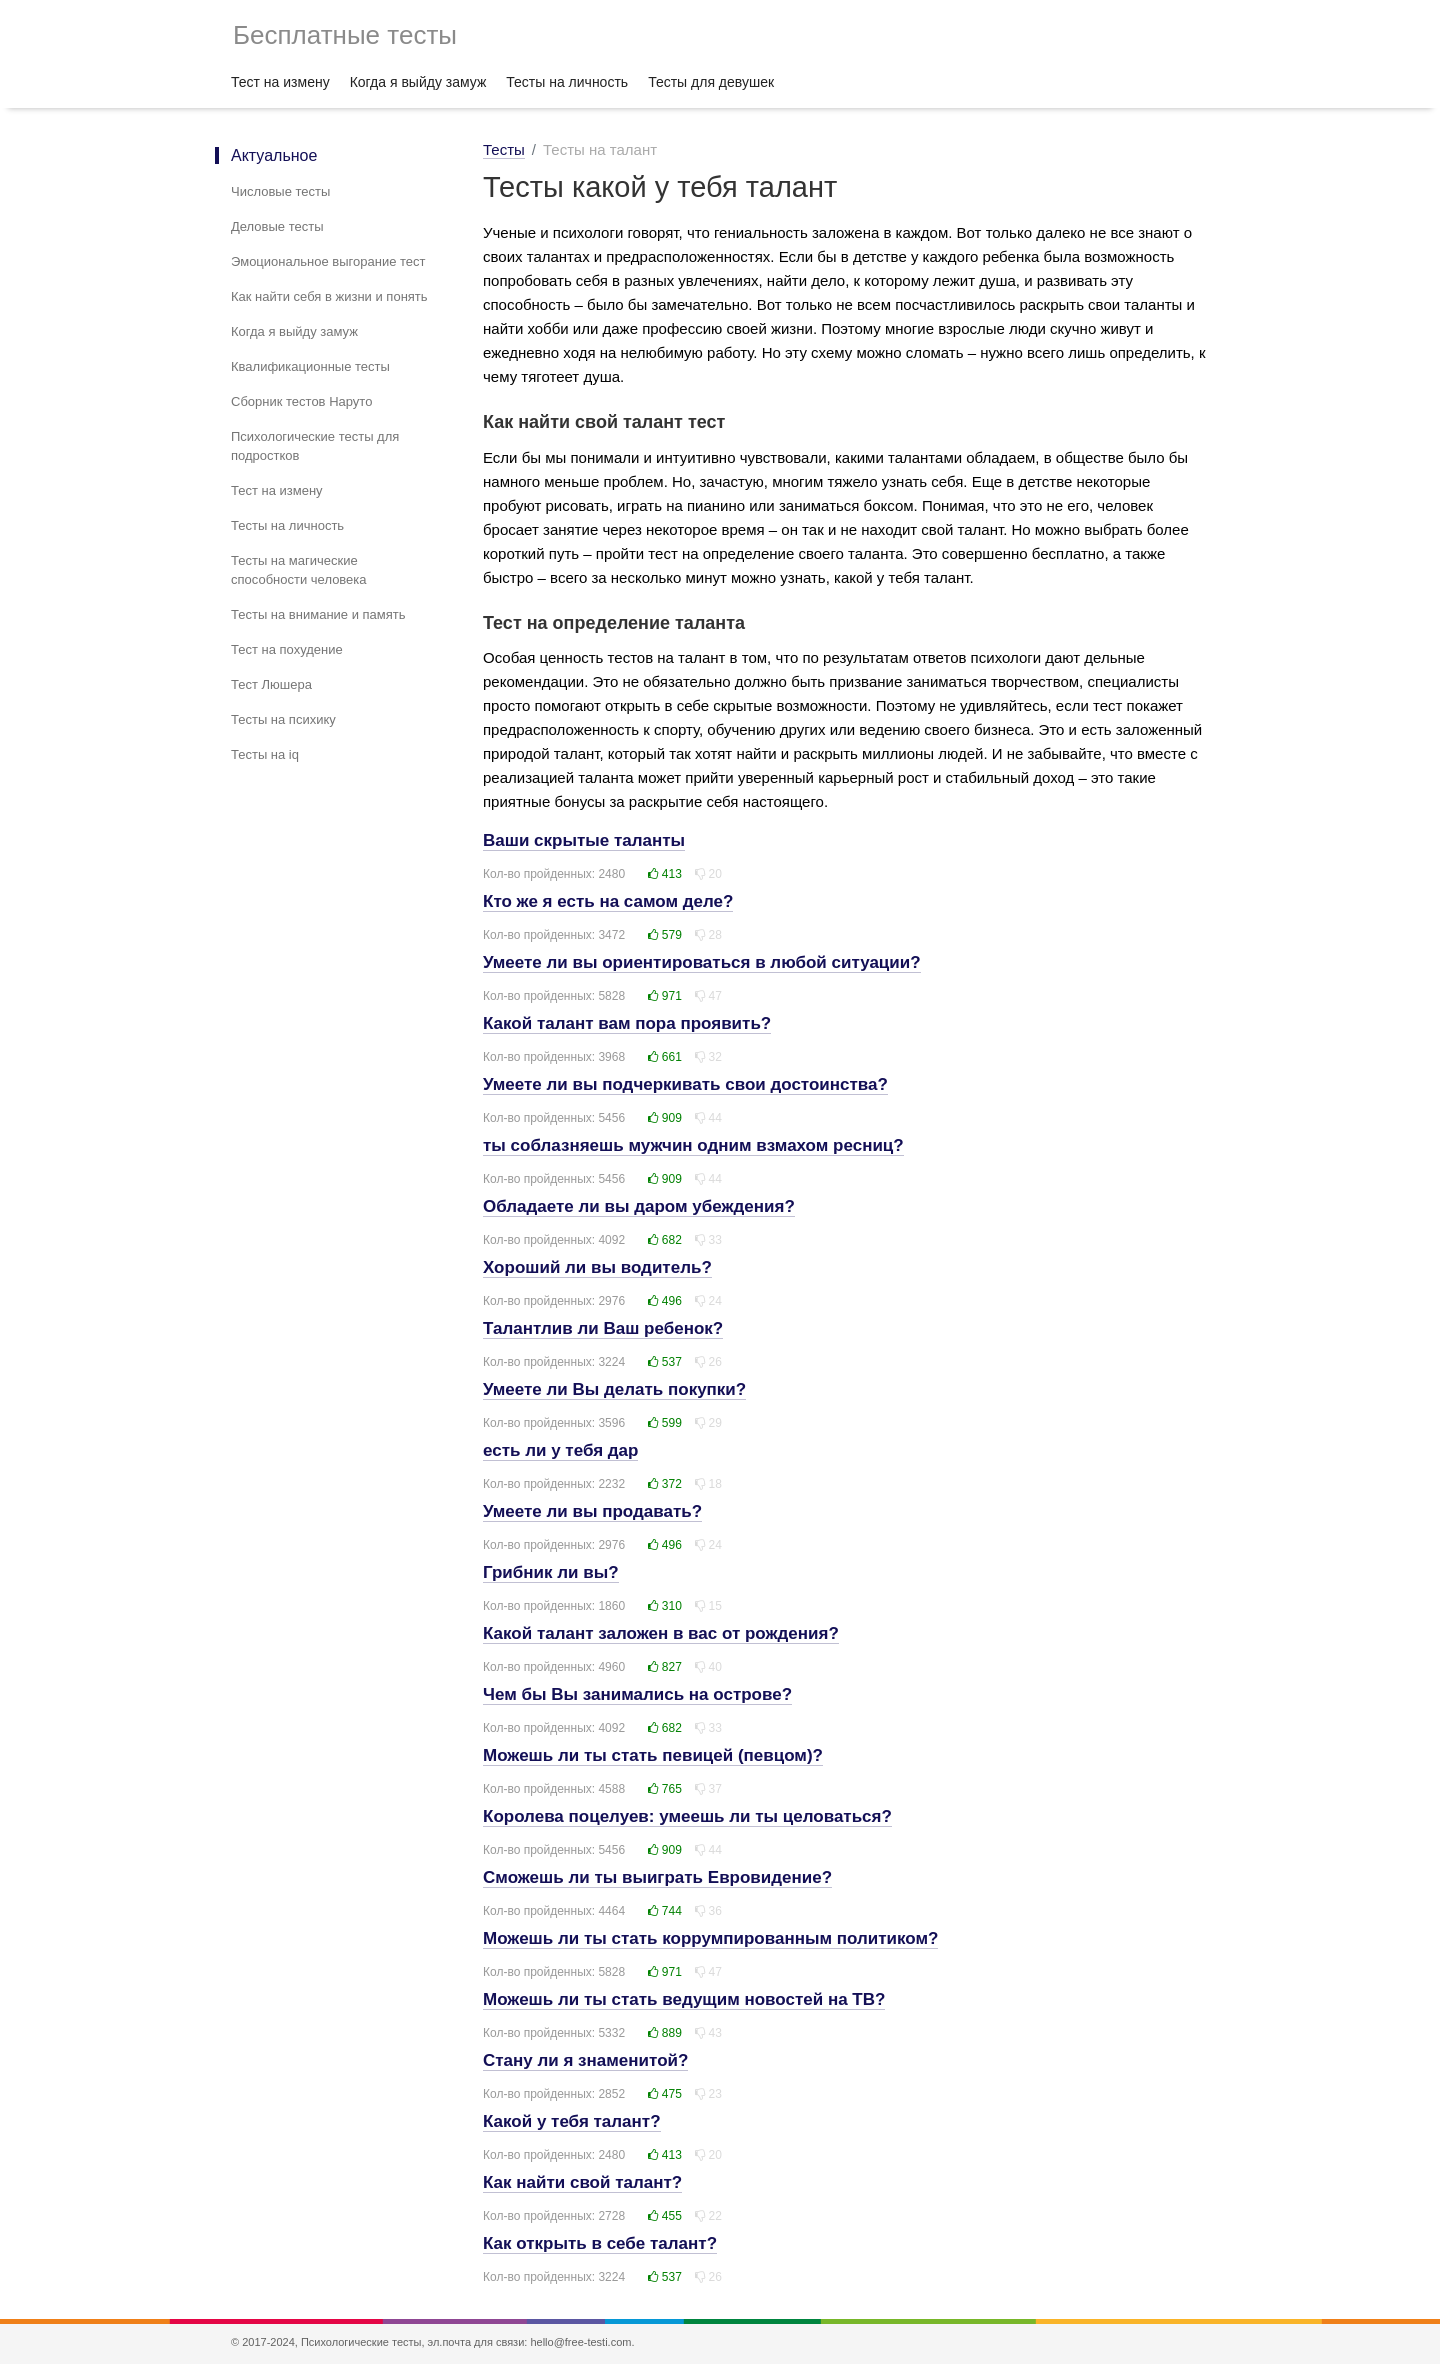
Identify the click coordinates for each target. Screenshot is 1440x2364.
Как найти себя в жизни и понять (329, 296)
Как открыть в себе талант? (600, 2243)
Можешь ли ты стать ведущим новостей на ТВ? (684, 1999)
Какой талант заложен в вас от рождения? (661, 1633)
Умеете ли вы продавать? (592, 1511)
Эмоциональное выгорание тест (328, 261)
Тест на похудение (287, 649)
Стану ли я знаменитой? (585, 2060)
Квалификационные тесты (310, 366)
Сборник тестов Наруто (301, 401)
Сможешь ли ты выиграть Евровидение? (657, 1877)
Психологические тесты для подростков (315, 446)
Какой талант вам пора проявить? (627, 1023)
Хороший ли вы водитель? (597, 1267)
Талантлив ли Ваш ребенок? (603, 1328)
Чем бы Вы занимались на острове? (637, 1694)
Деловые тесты (277, 226)
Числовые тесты (280, 191)
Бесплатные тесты (345, 35)
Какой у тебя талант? (572, 2121)
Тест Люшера (271, 684)
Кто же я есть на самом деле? (608, 901)
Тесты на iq (265, 754)
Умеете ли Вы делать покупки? (614, 1389)
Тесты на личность (567, 82)
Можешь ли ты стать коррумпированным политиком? (710, 1938)
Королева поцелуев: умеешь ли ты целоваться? (687, 1816)
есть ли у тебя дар (560, 1450)
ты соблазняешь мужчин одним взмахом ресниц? (693, 1145)
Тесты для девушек (711, 82)
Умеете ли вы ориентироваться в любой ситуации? (702, 962)
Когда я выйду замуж (418, 82)
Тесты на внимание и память (318, 614)
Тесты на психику (283, 719)
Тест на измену (280, 82)
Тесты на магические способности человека (299, 570)
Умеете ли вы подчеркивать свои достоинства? (685, 1084)
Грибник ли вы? (551, 1572)
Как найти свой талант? (582, 2182)
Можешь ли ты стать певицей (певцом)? (653, 1755)
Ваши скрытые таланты (584, 840)
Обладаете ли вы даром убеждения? (639, 1206)
